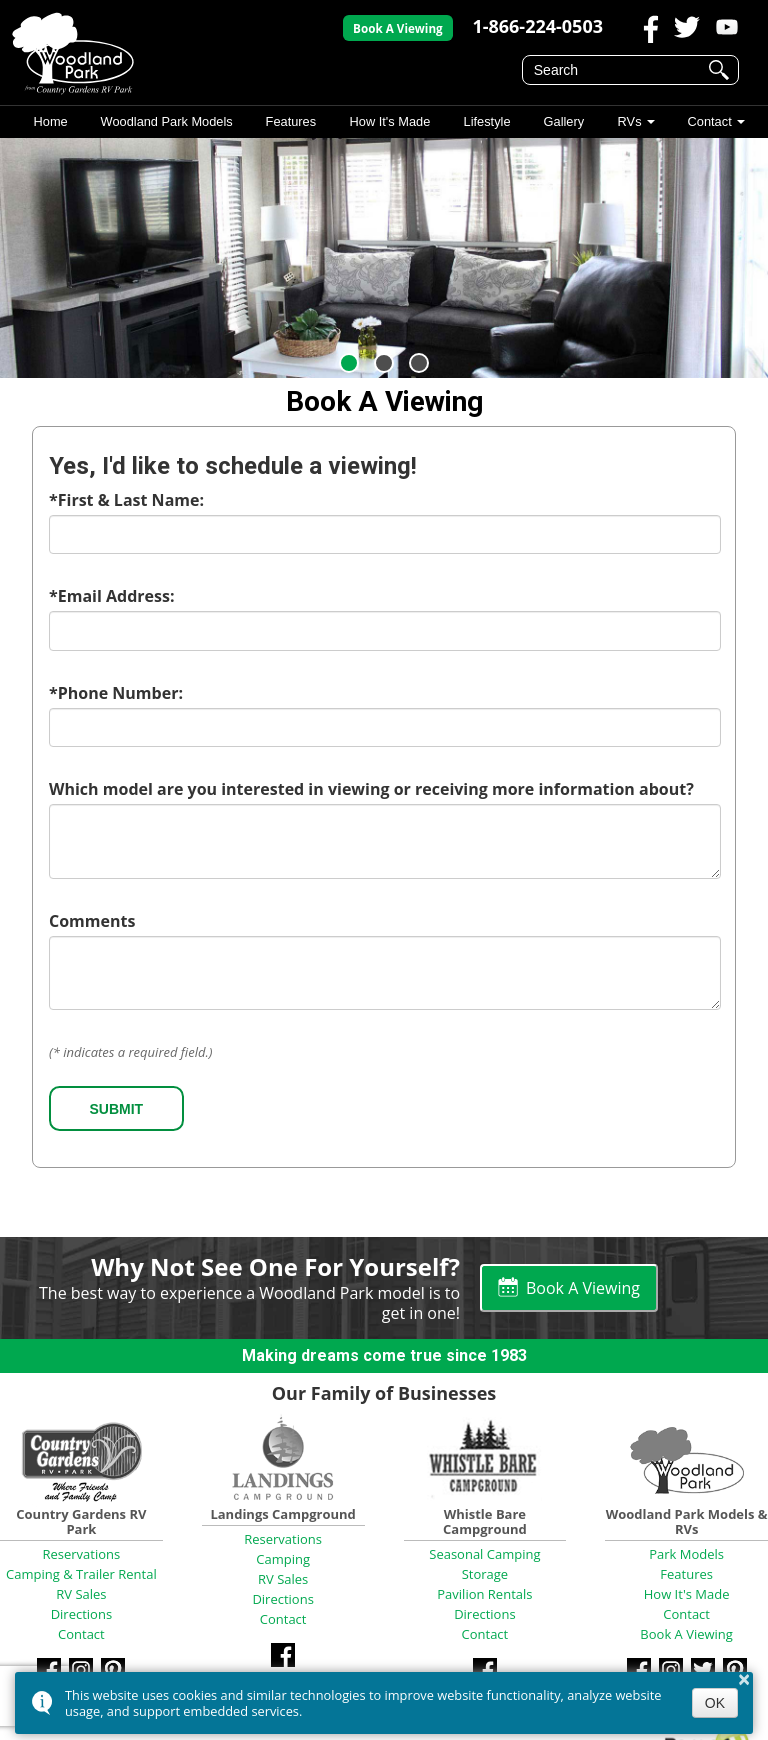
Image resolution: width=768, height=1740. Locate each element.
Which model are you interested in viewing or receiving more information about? (371, 789)
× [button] (744, 1679)
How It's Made (390, 121)
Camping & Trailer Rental (81, 1574)
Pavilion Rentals (484, 1594)
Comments (92, 921)
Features (291, 121)
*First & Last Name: (126, 500)
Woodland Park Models (167, 121)
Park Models (686, 1554)
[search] (616, 70)
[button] (349, 363)
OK (715, 1703)
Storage (485, 1574)
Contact (709, 121)
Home (50, 121)
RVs (629, 121)
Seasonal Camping (484, 1554)
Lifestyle (486, 121)
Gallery (563, 121)
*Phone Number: (116, 693)
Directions (81, 1614)
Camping (283, 1559)
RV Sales (81, 1594)
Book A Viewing (398, 28)
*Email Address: (111, 596)
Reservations (81, 1554)
